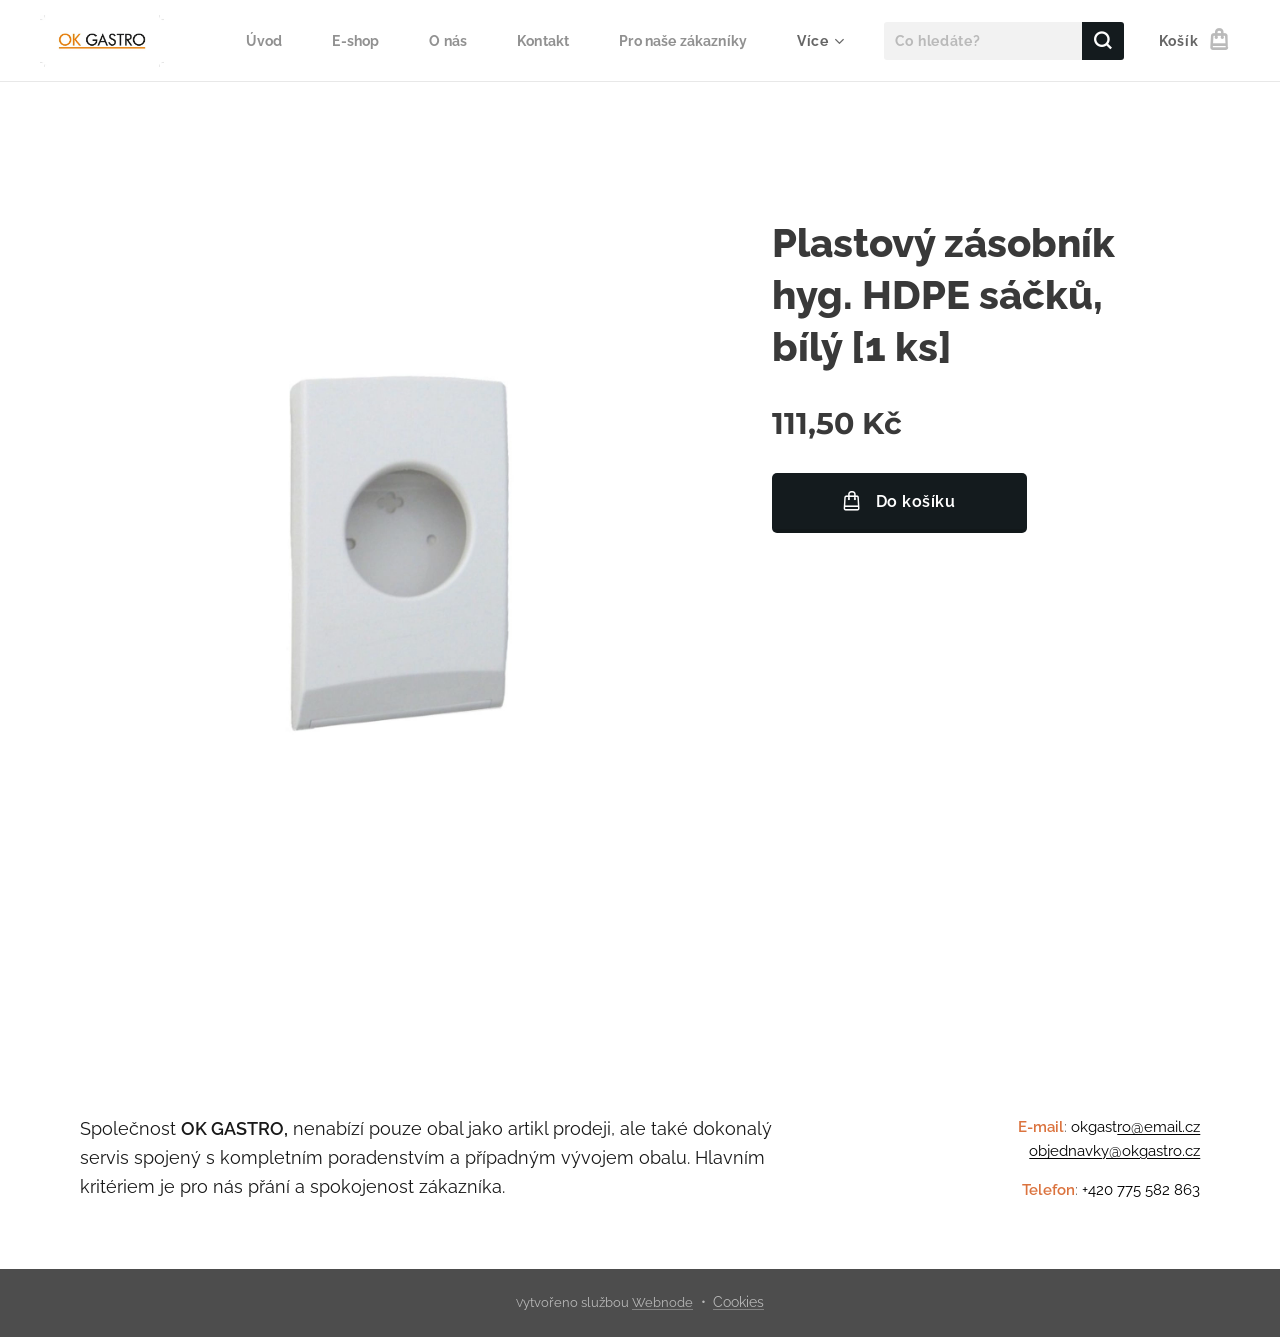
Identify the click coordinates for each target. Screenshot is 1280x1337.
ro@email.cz (1158, 1127)
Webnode (662, 1302)
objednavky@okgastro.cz (1114, 1151)
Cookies (738, 1302)
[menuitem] (253, 41)
